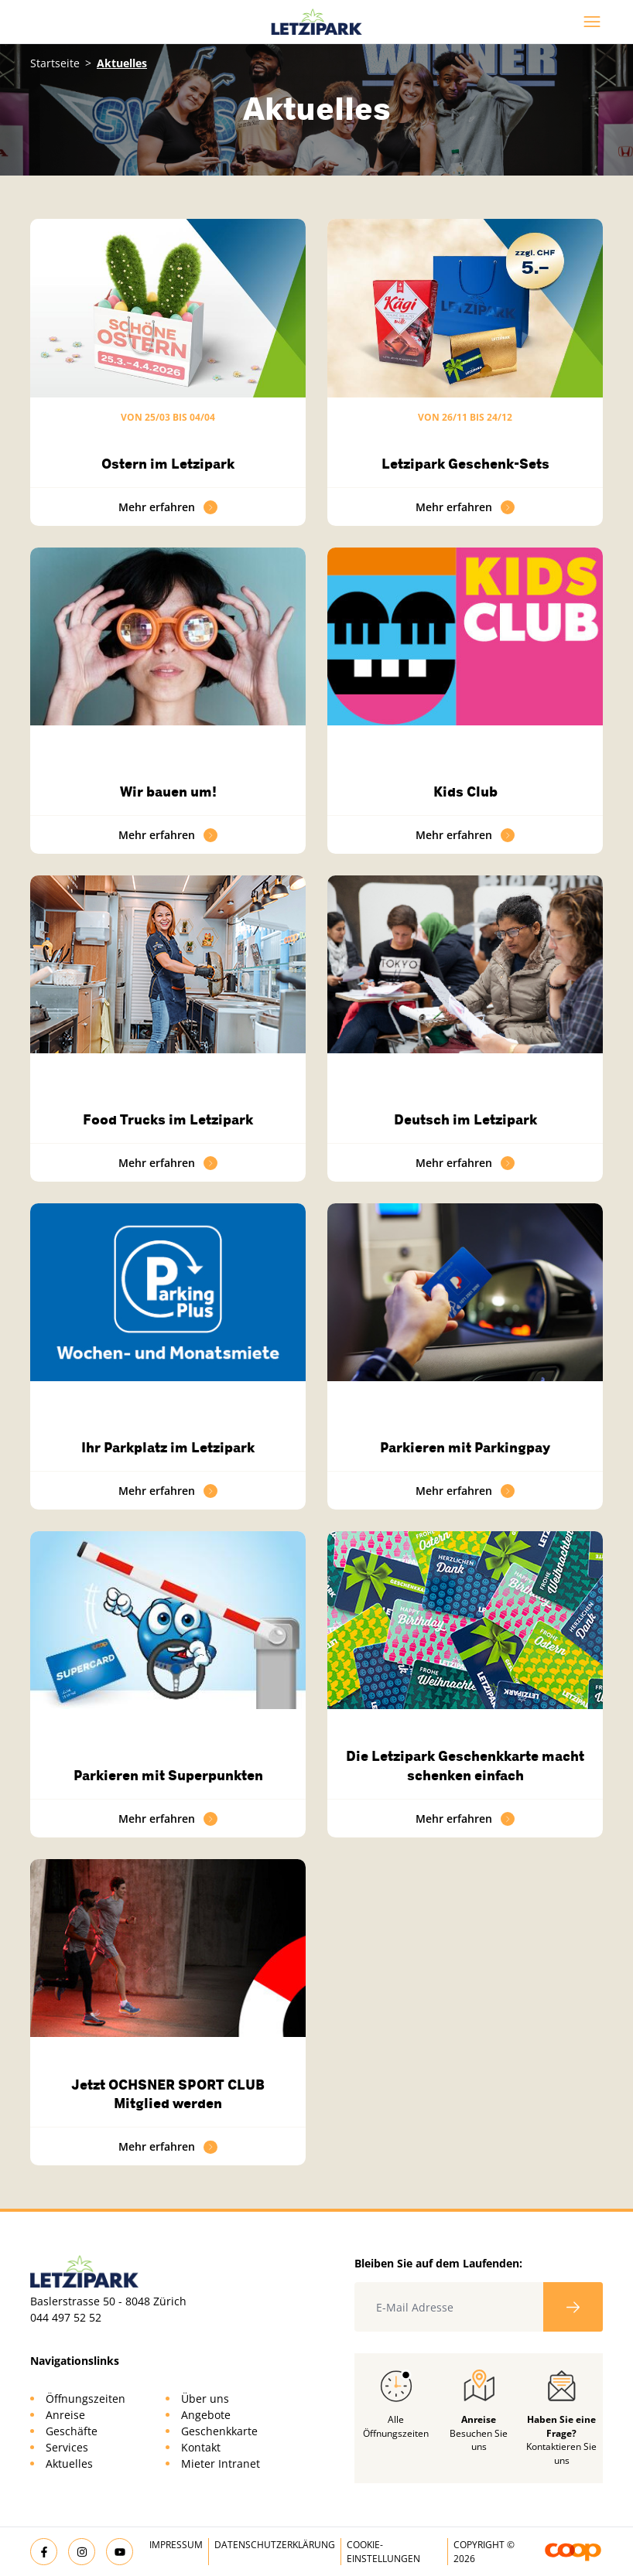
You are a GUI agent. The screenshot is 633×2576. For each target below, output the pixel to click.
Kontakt (201, 2447)
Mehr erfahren (167, 507)
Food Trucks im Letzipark (168, 1120)
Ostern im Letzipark (167, 464)
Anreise (65, 2414)
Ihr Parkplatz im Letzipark (168, 1447)
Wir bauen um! (168, 792)
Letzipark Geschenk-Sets (465, 464)
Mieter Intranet (220, 2463)
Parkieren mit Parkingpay (465, 1447)
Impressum (176, 2544)
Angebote (206, 2414)
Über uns (205, 2398)
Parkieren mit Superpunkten (168, 1775)
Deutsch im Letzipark (465, 1120)
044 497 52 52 (65, 2317)
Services (67, 2447)
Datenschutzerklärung (274, 2544)
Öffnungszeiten (85, 2398)
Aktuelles (69, 2463)
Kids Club (465, 792)
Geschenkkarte (219, 2431)
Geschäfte (72, 2431)
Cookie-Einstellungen (383, 2551)
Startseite (55, 63)
